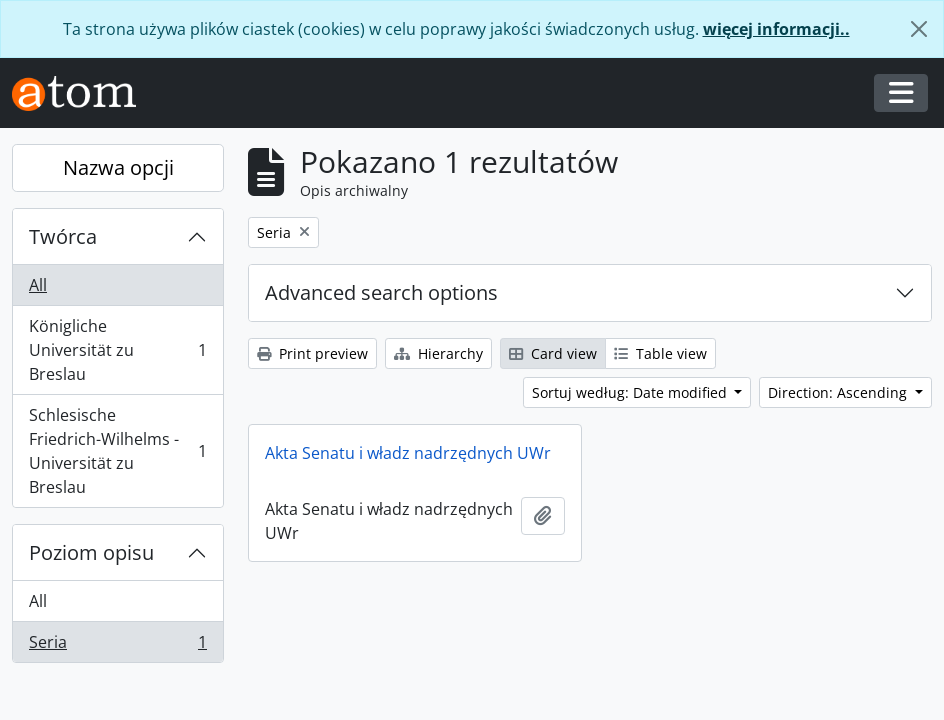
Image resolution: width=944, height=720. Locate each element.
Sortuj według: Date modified (631, 392)
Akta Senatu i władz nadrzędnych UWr (408, 453)
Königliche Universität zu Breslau (117, 350)
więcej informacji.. (776, 29)
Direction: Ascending (839, 392)
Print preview (312, 353)
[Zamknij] (919, 29)
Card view (553, 353)
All (38, 285)
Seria (117, 646)
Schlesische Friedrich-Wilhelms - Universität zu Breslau (117, 451)
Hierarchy (438, 353)
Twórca (63, 236)
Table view (660, 353)
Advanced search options (381, 292)
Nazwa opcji (118, 167)
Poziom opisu (91, 552)
